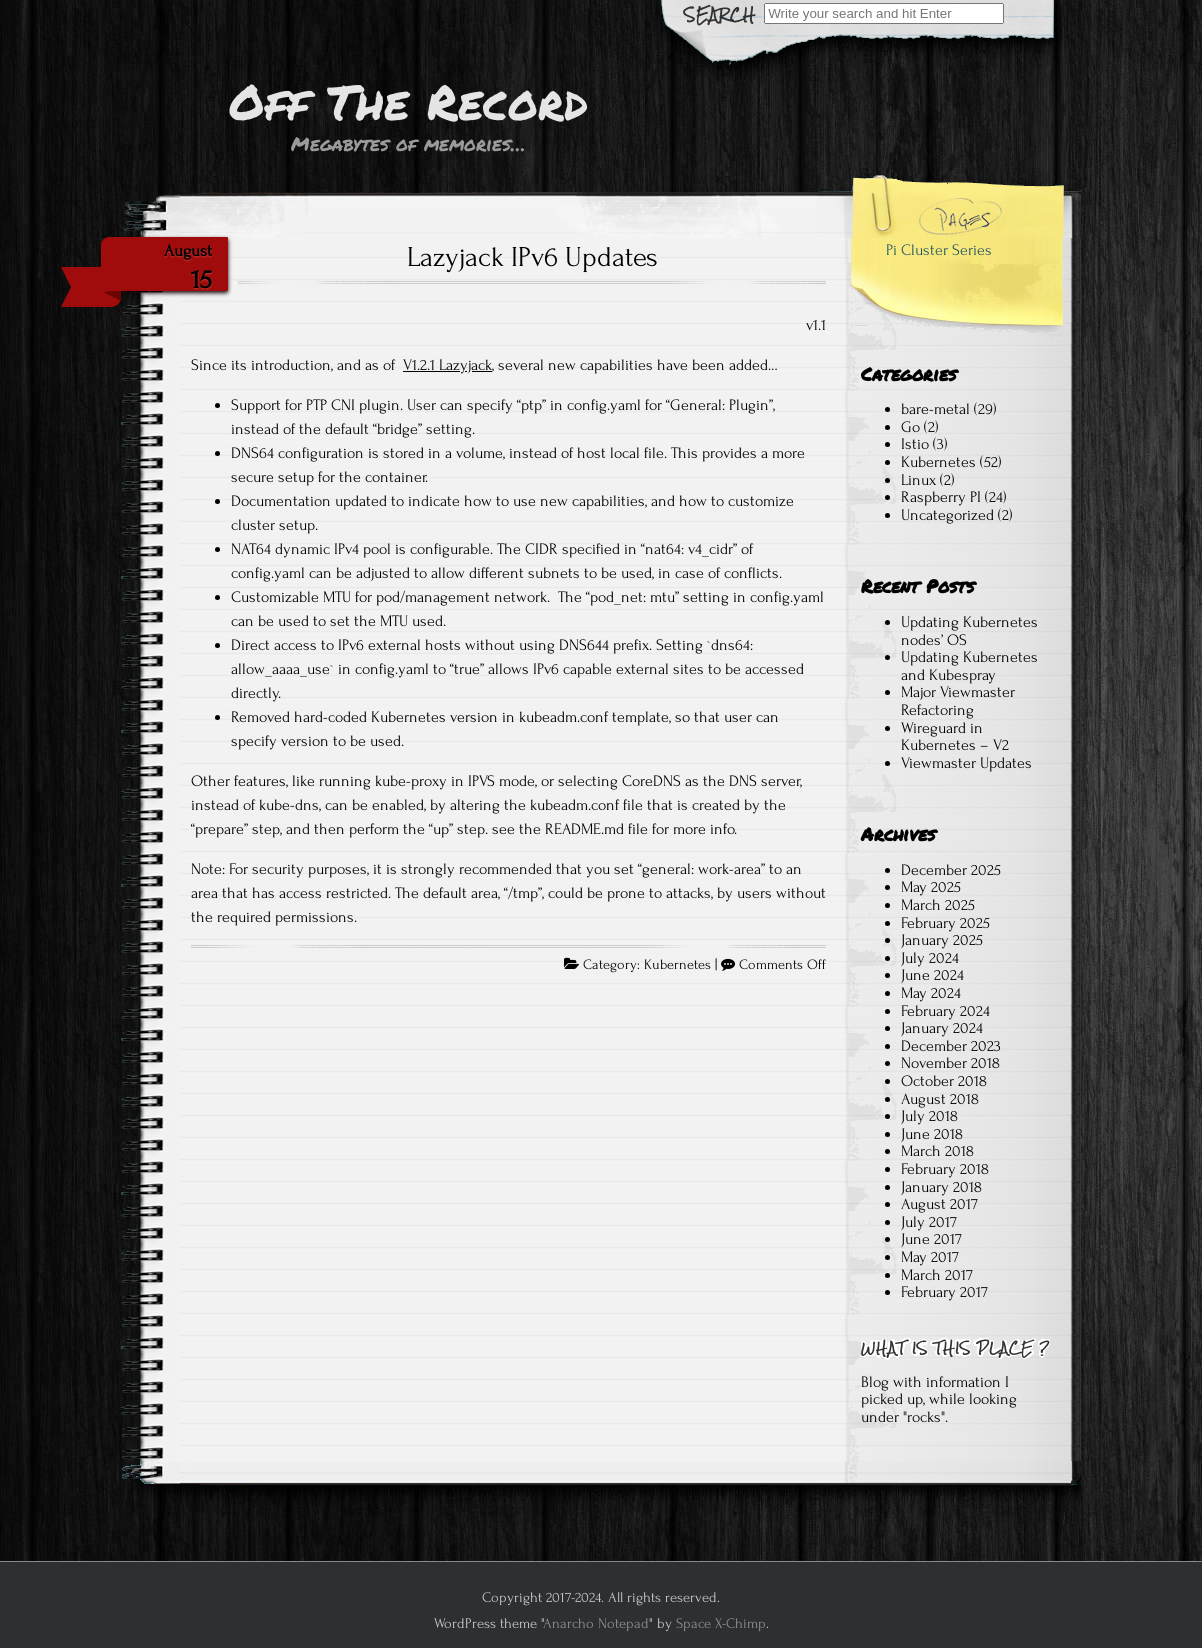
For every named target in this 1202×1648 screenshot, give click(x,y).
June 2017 (931, 1239)
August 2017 (939, 1204)
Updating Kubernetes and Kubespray (969, 666)
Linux (918, 480)
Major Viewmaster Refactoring (958, 701)
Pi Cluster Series (939, 250)
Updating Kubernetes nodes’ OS (969, 631)
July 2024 (930, 958)
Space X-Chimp (721, 1623)
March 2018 (937, 1151)
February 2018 (945, 1169)
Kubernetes (677, 965)
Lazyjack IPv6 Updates (532, 257)
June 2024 (932, 975)
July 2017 (929, 1222)
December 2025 (951, 870)
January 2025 (942, 940)
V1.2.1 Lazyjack (447, 365)
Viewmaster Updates (966, 763)
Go (910, 427)
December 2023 (951, 1046)
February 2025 (945, 923)
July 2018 (929, 1116)
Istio (915, 444)
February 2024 (945, 1011)
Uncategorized (947, 515)
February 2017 (944, 1292)
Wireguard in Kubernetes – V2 (955, 737)
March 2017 (937, 1275)
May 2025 (931, 887)
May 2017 (930, 1257)
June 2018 (932, 1134)
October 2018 (944, 1081)
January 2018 (941, 1187)
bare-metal (935, 409)
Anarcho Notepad (596, 1623)
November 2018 (950, 1063)
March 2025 (938, 905)
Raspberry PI (941, 497)
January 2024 (942, 1028)
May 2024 (931, 993)
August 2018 (940, 1099)
